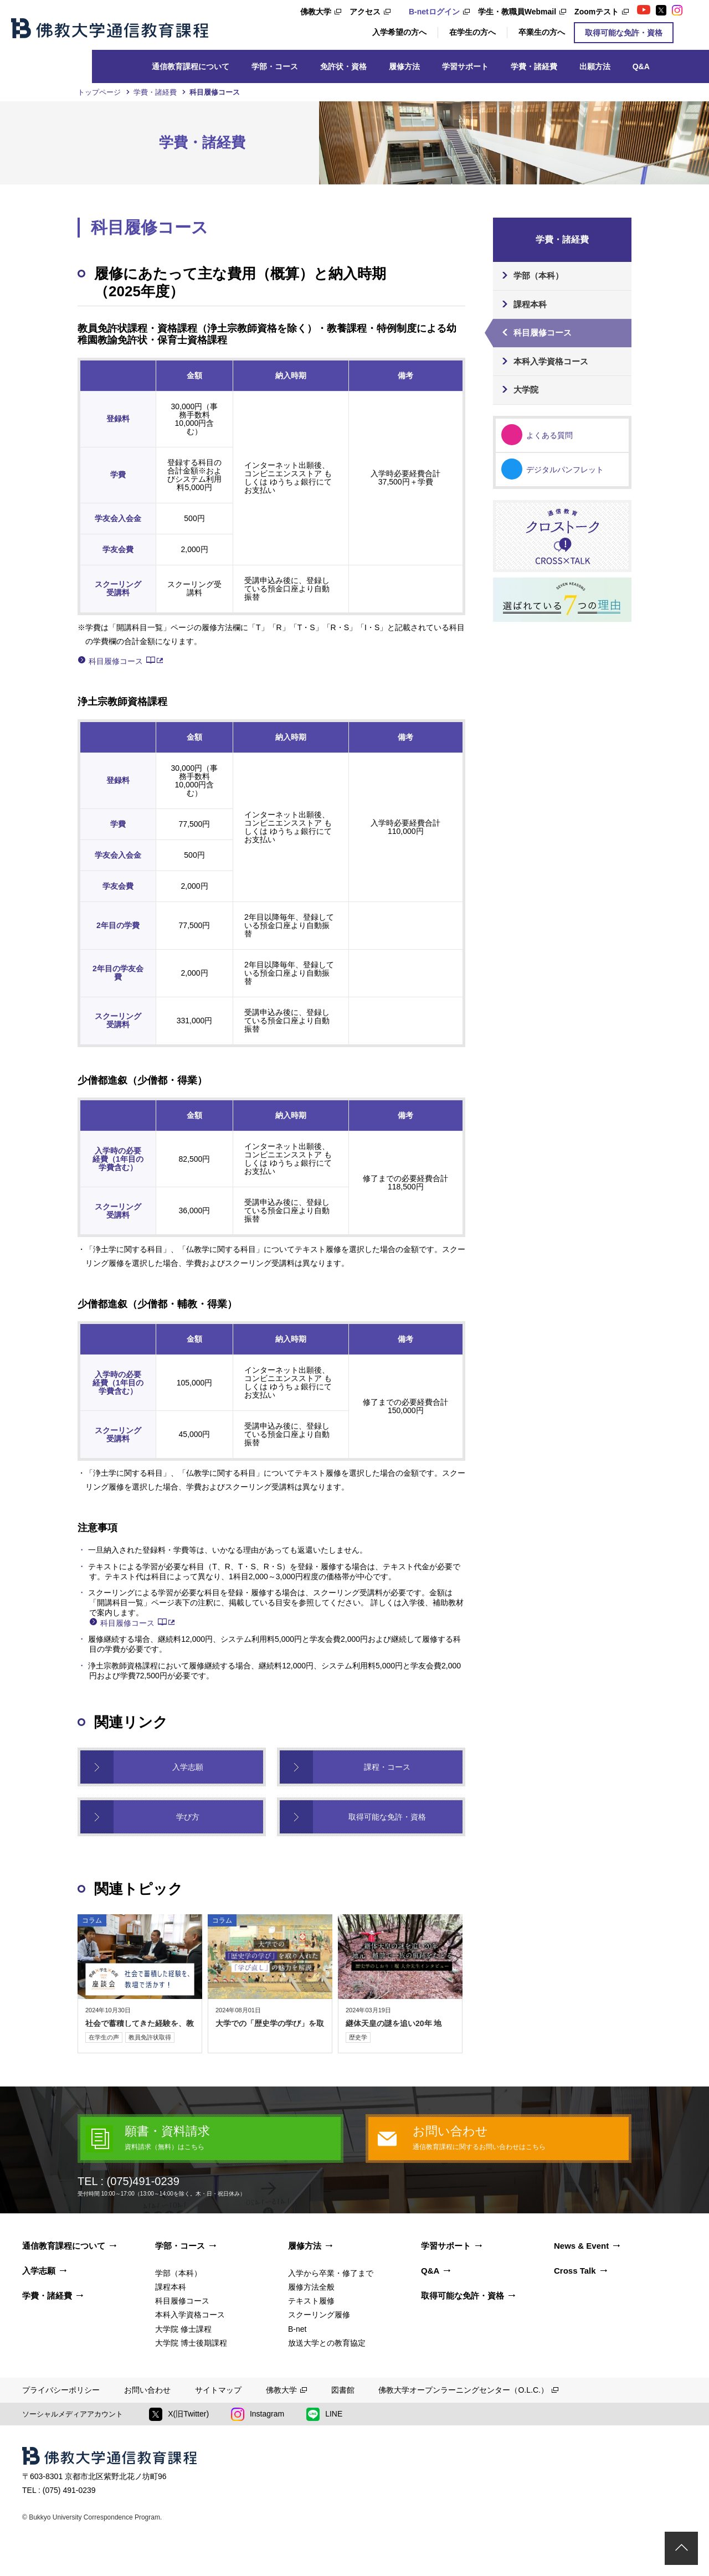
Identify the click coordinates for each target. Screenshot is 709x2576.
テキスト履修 (311, 2300)
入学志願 (187, 1767)
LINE (324, 2414)
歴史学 (358, 2037)
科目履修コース (116, 661)
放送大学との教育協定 (327, 2342)
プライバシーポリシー (61, 2390)
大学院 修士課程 (183, 2329)
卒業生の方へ (541, 32)
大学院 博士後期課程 (191, 2342)
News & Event (581, 2245)
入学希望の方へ (399, 32)
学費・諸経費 (534, 66)
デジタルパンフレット (565, 469)
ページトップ (681, 2548)
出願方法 (594, 66)
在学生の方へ (472, 32)
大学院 (525, 389)
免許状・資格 (343, 66)
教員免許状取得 (150, 2037)
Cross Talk (575, 2270)
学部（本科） (538, 275)
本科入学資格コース (550, 361)
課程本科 (530, 304)
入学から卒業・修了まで (330, 2273)
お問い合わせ (147, 2390)
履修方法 (404, 66)
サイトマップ (218, 2390)
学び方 (187, 1816)
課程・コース (387, 1767)
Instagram (257, 2414)
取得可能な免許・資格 (623, 32)
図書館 (342, 2390)
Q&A (641, 66)
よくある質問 (549, 435)
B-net (297, 2329)
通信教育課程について (190, 66)
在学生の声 (104, 2037)
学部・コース (274, 66)
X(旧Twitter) (179, 2414)
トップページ (99, 92)
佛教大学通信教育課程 (109, 28)
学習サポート (465, 66)
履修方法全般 (311, 2287)
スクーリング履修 (319, 2314)
